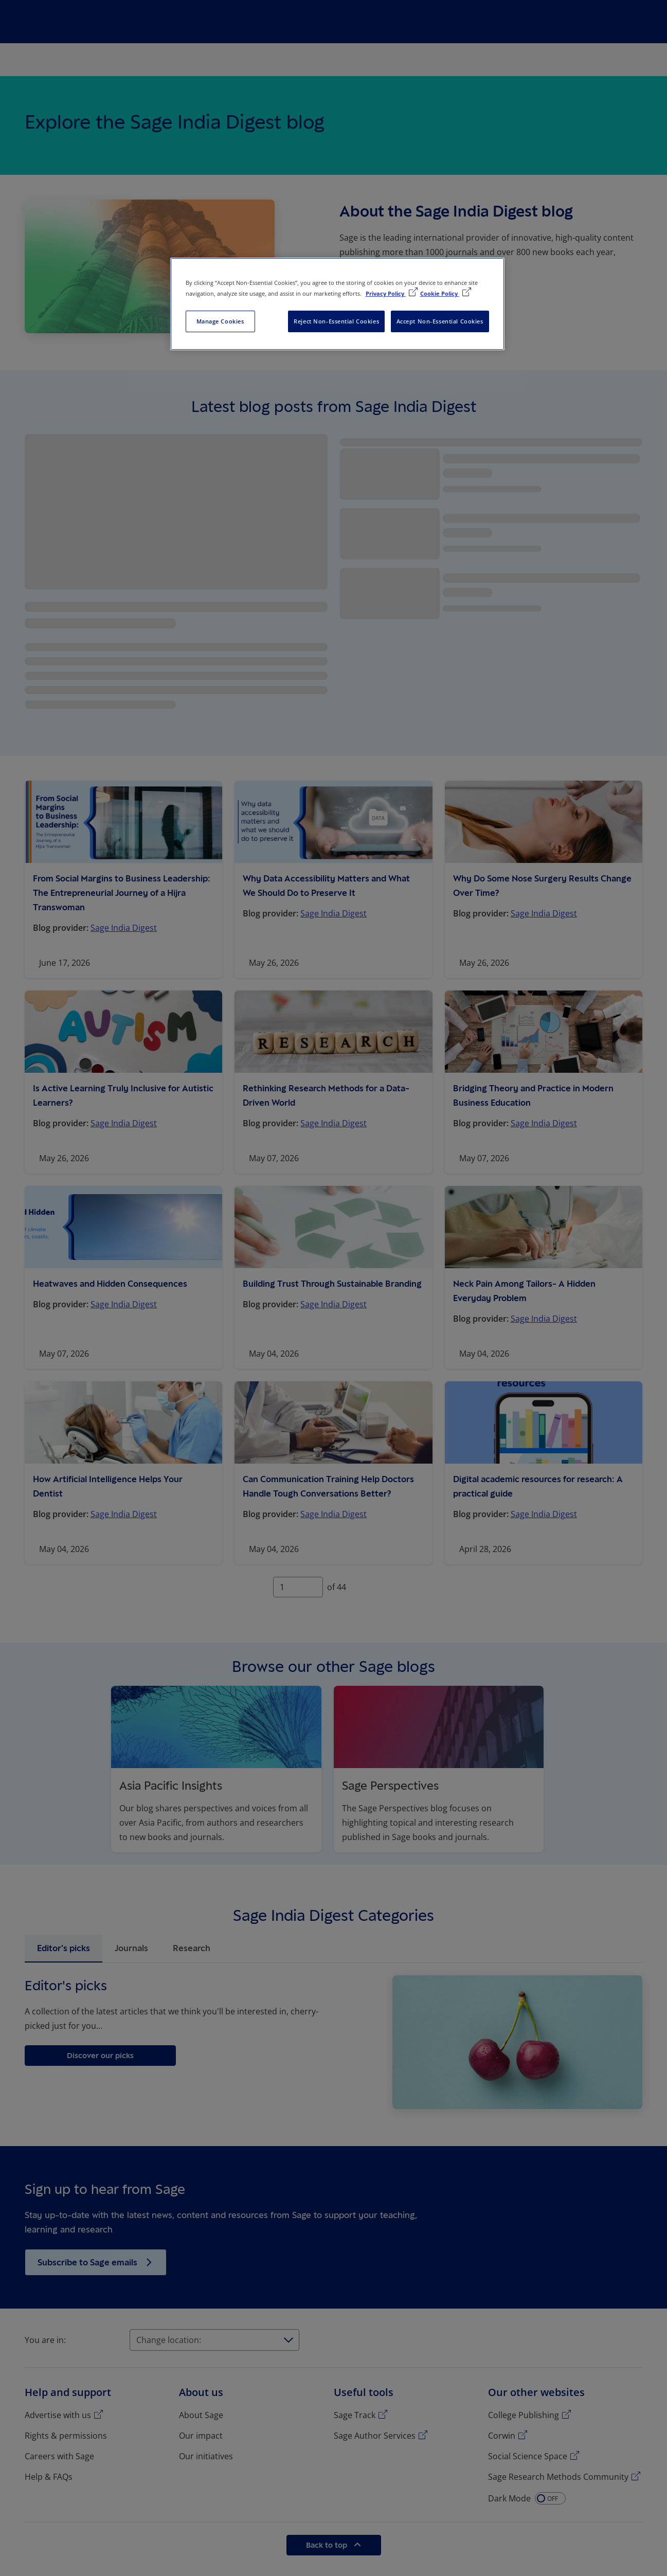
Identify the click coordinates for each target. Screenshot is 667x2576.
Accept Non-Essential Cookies (439, 321)
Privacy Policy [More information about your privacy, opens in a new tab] (386, 293)
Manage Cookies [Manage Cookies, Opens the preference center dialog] (220, 321)
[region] (337, 304)
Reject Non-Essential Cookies (336, 321)
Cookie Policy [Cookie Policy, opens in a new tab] (439, 293)
